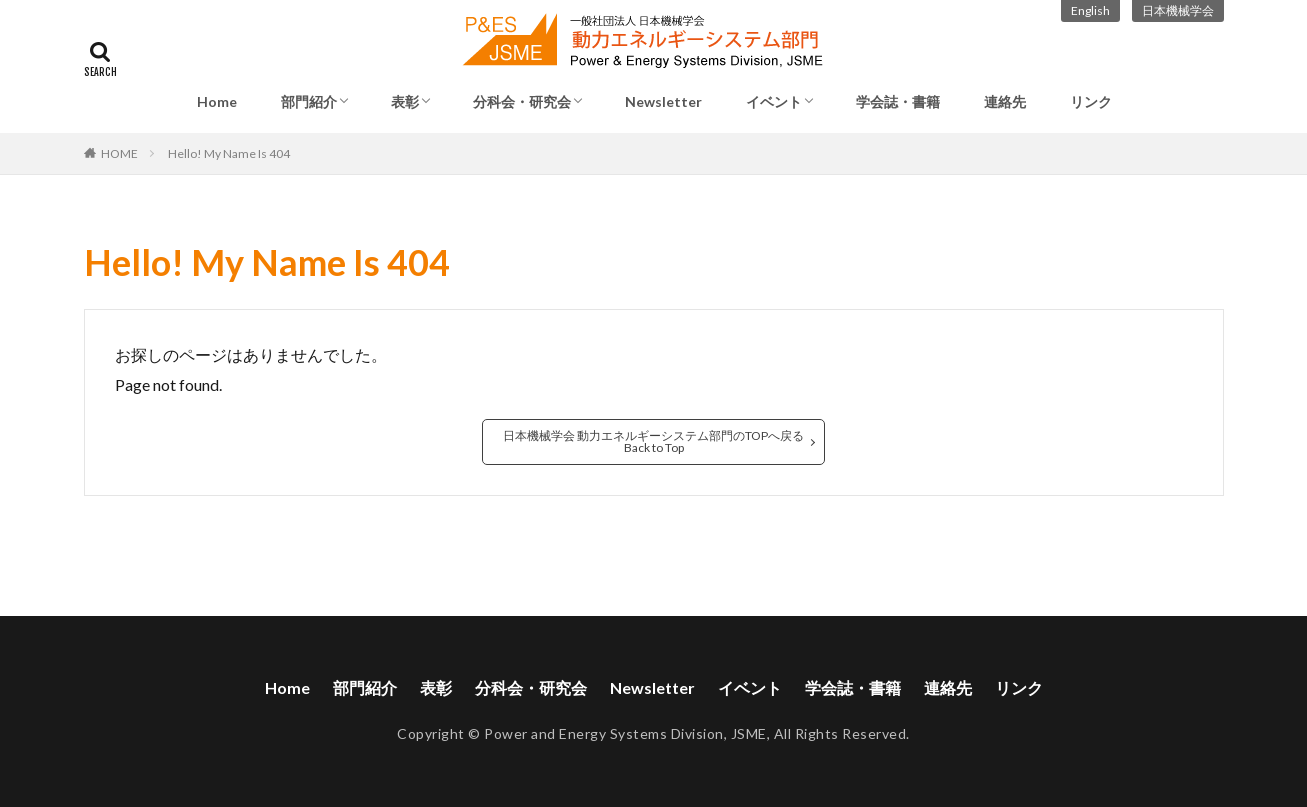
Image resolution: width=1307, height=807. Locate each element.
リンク (1091, 101)
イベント (774, 101)
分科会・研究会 (522, 101)
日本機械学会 (1178, 10)
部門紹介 (309, 101)
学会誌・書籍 (898, 101)
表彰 (405, 101)
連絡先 (1005, 101)
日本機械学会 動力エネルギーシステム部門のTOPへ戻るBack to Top (653, 441)
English (1090, 10)
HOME (119, 153)
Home (217, 101)
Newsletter (663, 101)
